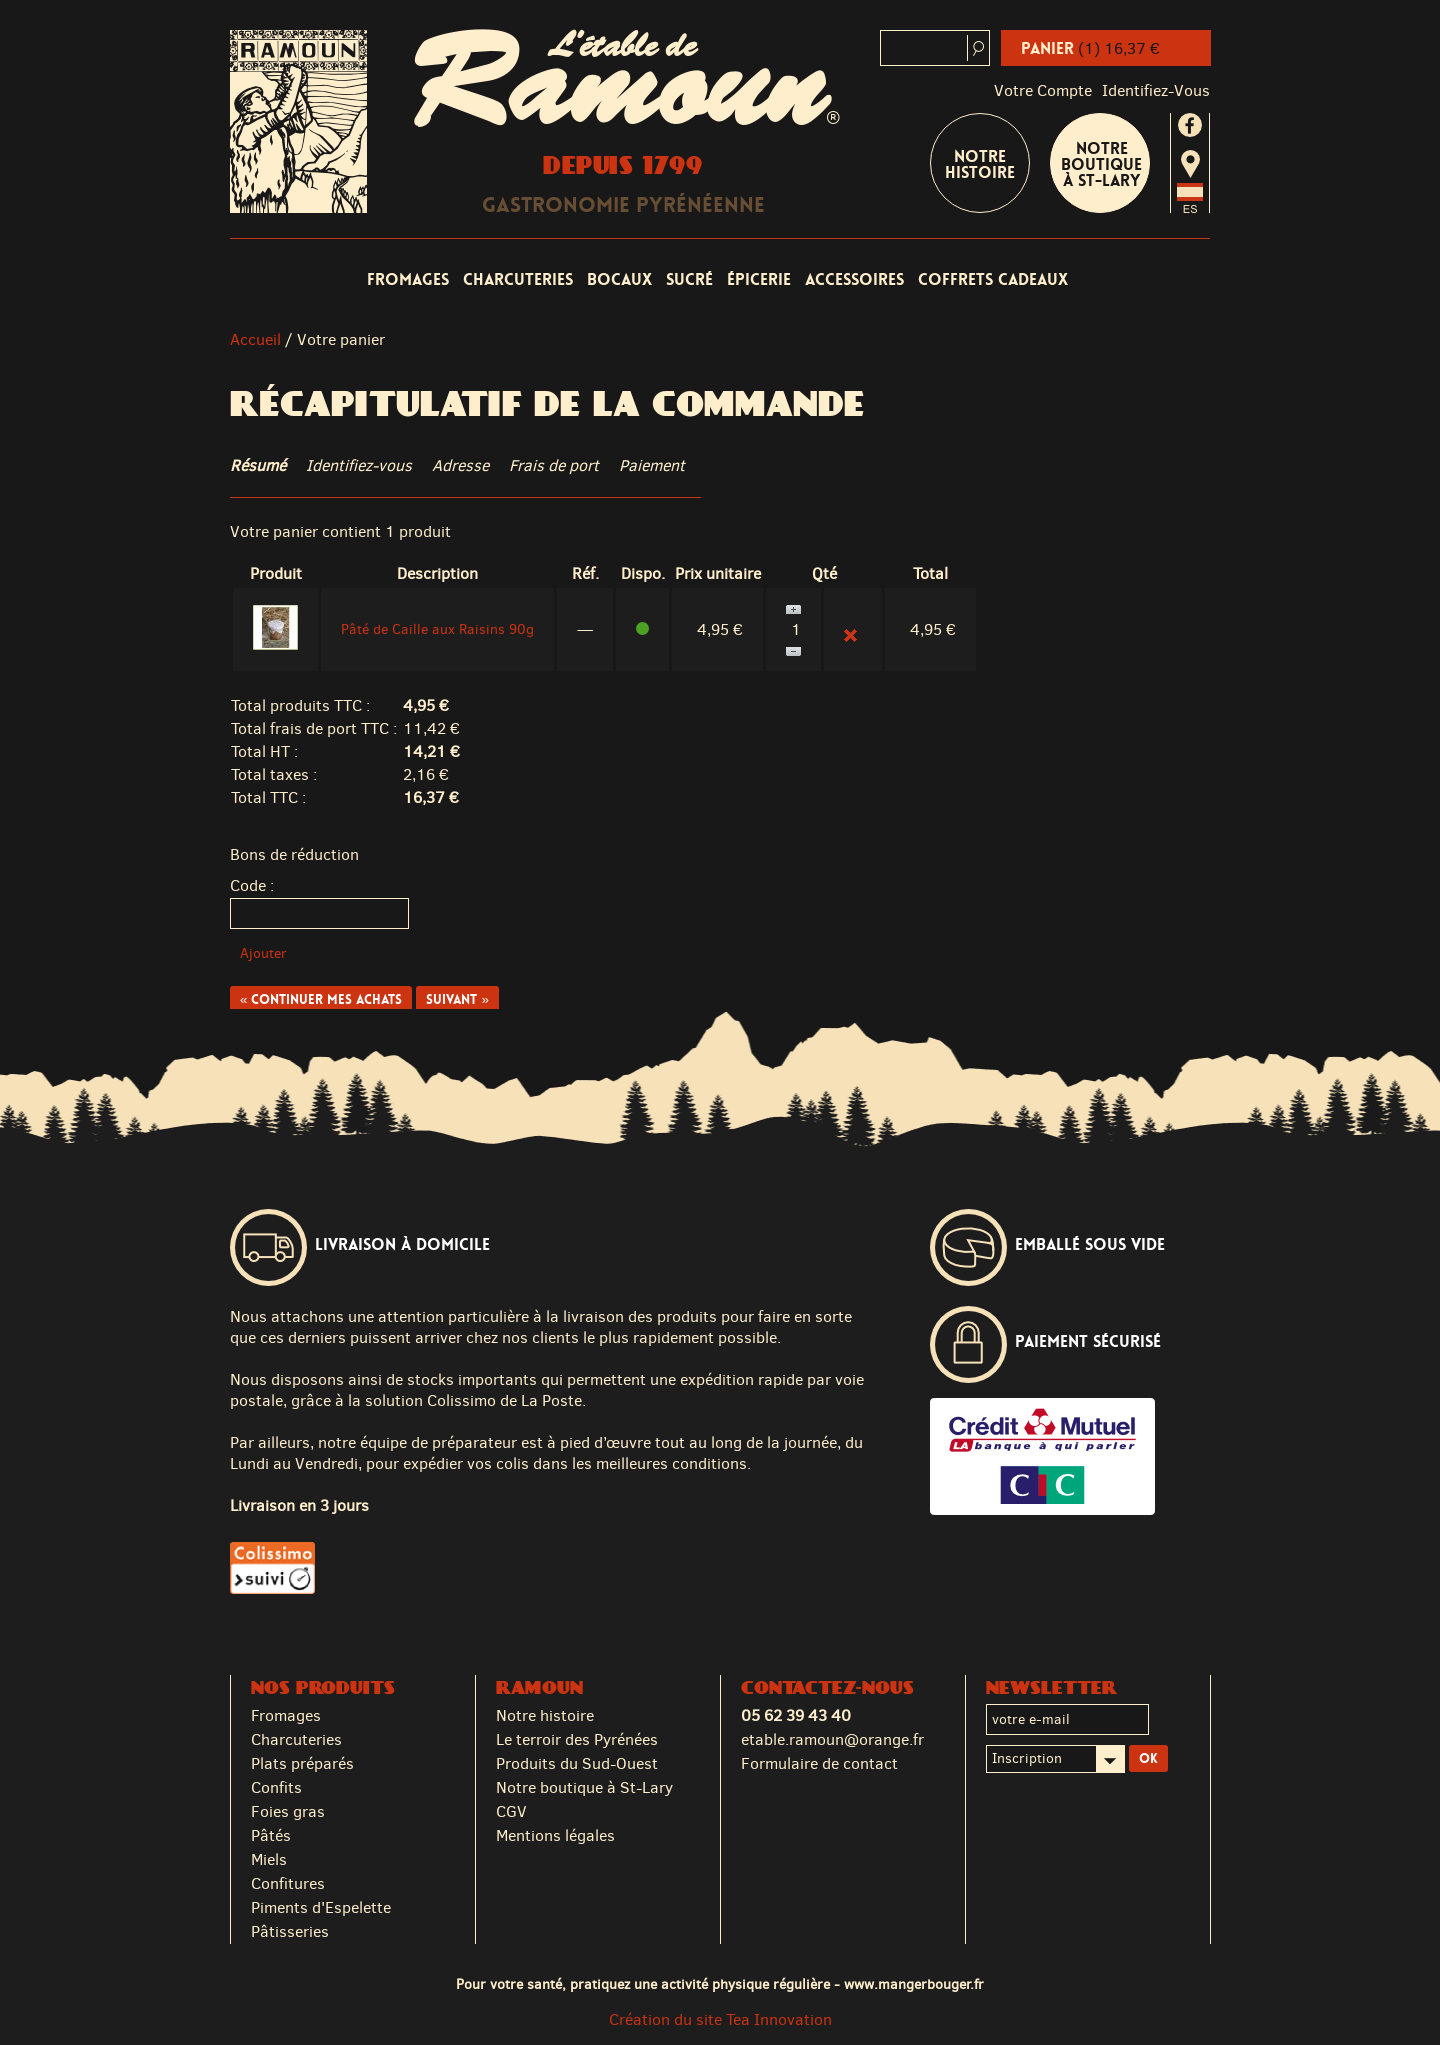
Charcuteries (518, 279)
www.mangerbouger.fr (914, 1984)
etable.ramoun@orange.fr (832, 1739)
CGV (511, 1811)
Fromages (408, 279)
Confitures (288, 1883)
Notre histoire (545, 1715)
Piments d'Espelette (321, 1907)
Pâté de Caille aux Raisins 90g (437, 629)
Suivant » (457, 999)
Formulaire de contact (819, 1763)
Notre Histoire (980, 164)
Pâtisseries (290, 1931)
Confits (276, 1787)
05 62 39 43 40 (796, 1715)
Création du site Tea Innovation (720, 2019)
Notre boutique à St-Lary (1101, 164)
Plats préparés (302, 1763)
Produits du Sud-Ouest (577, 1763)
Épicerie (759, 279)
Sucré (689, 279)
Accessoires (854, 279)
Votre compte (1043, 90)
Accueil (255, 339)
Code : (252, 885)
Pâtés (271, 1835)
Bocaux (619, 279)
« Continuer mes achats (321, 999)
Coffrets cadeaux (993, 279)
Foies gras (288, 1811)
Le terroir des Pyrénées (577, 1739)
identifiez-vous (1156, 90)
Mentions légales (555, 1835)
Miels (269, 1859)
